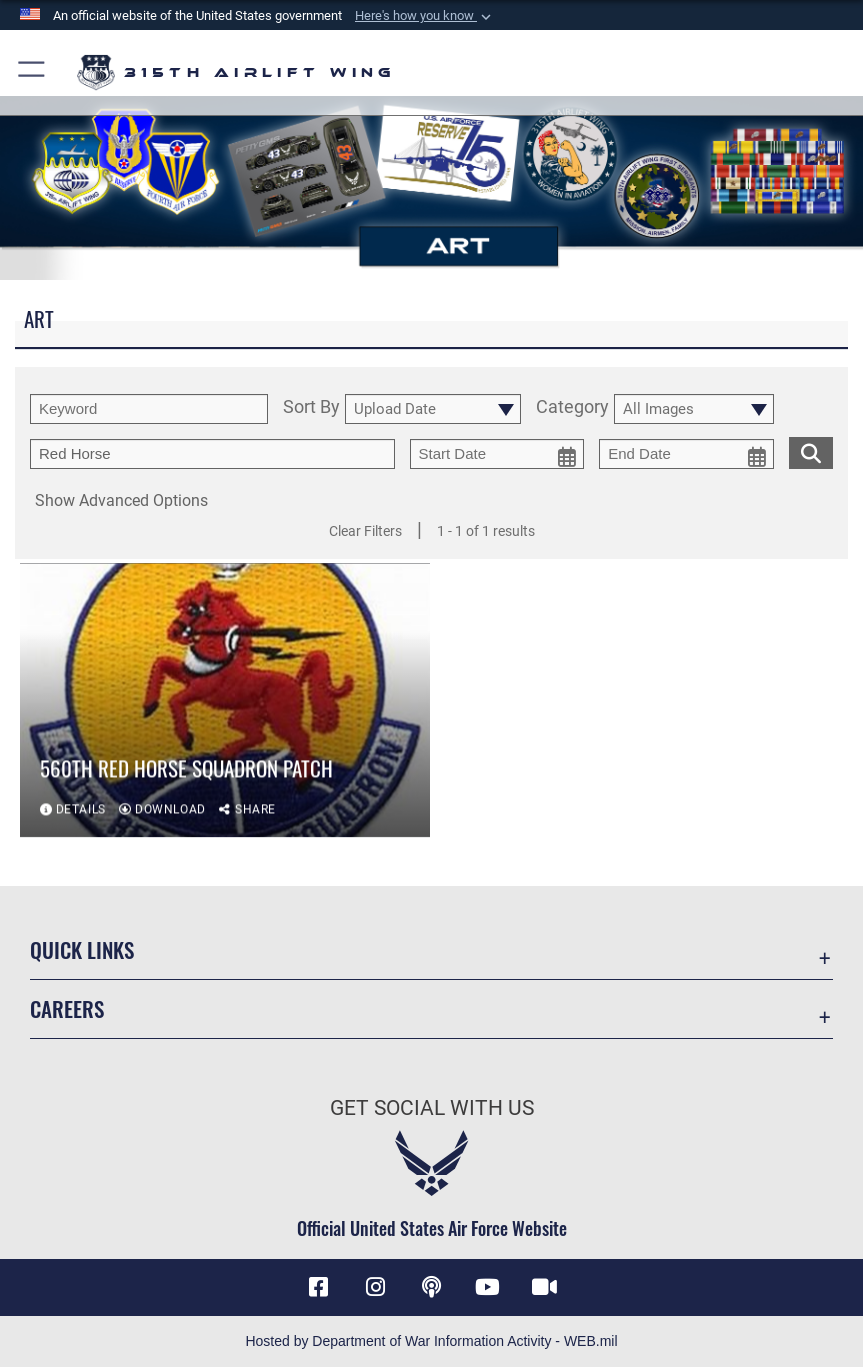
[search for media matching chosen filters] (811, 451)
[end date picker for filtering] (686, 454)
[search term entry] (149, 409)
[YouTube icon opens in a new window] (488, 1287)
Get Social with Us (432, 1107)
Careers (67, 1008)
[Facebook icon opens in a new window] (319, 1287)
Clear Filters (365, 531)
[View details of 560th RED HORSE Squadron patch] (225, 705)
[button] (425, 16)
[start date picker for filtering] (497, 454)
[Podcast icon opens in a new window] (432, 1287)
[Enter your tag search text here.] (212, 454)
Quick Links (82, 949)
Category (572, 408)
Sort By (311, 408)
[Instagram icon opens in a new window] (375, 1287)
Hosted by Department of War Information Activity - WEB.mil (431, 1341)
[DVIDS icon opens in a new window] (544, 1287)
